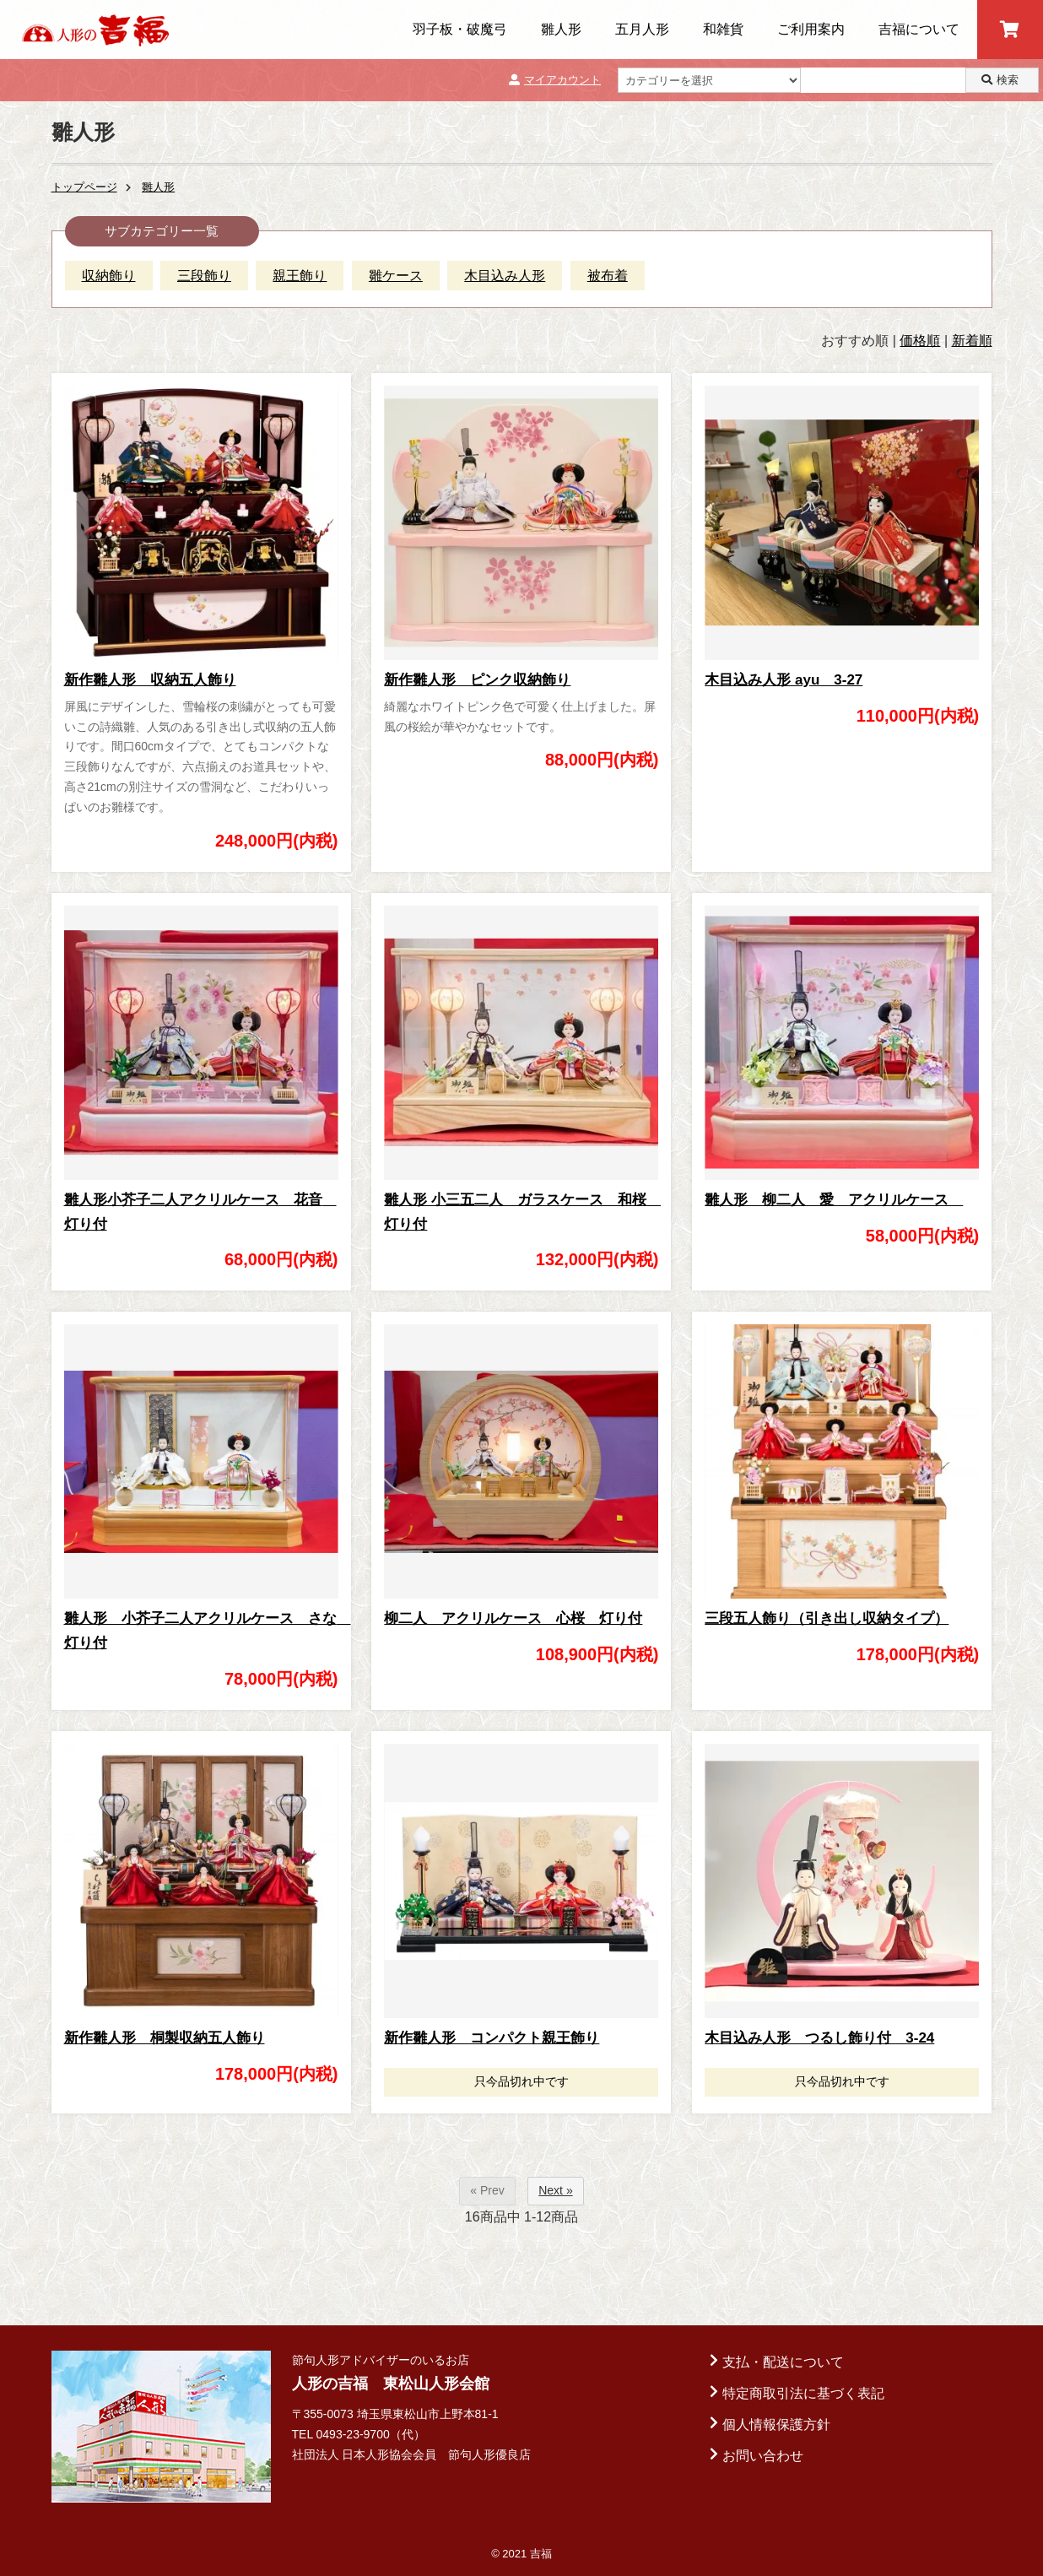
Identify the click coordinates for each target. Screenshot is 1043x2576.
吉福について (918, 29)
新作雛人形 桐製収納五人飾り (164, 2038)
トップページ (84, 187)
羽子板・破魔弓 (460, 29)
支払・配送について (783, 2362)
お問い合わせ (762, 2456)
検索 (1000, 79)
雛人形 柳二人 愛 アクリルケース (834, 1200)
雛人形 (561, 29)
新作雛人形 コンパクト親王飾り (491, 2038)
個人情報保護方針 (776, 2424)
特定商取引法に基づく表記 (803, 2393)
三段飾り (204, 275)
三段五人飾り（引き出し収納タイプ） (826, 1618)
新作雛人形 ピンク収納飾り (477, 680)
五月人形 (642, 29)
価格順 (920, 340)
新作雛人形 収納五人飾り (150, 680)
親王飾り (300, 275)
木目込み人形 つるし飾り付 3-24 (819, 2038)
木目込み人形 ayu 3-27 (783, 680)
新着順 (972, 340)
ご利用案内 (811, 29)
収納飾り (109, 275)
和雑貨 (723, 29)
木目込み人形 (504, 275)
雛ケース (396, 275)
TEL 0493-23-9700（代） (358, 2434)
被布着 (607, 275)
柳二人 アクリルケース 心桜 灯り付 (513, 1618)
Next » (555, 2190)
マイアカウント (555, 79)
